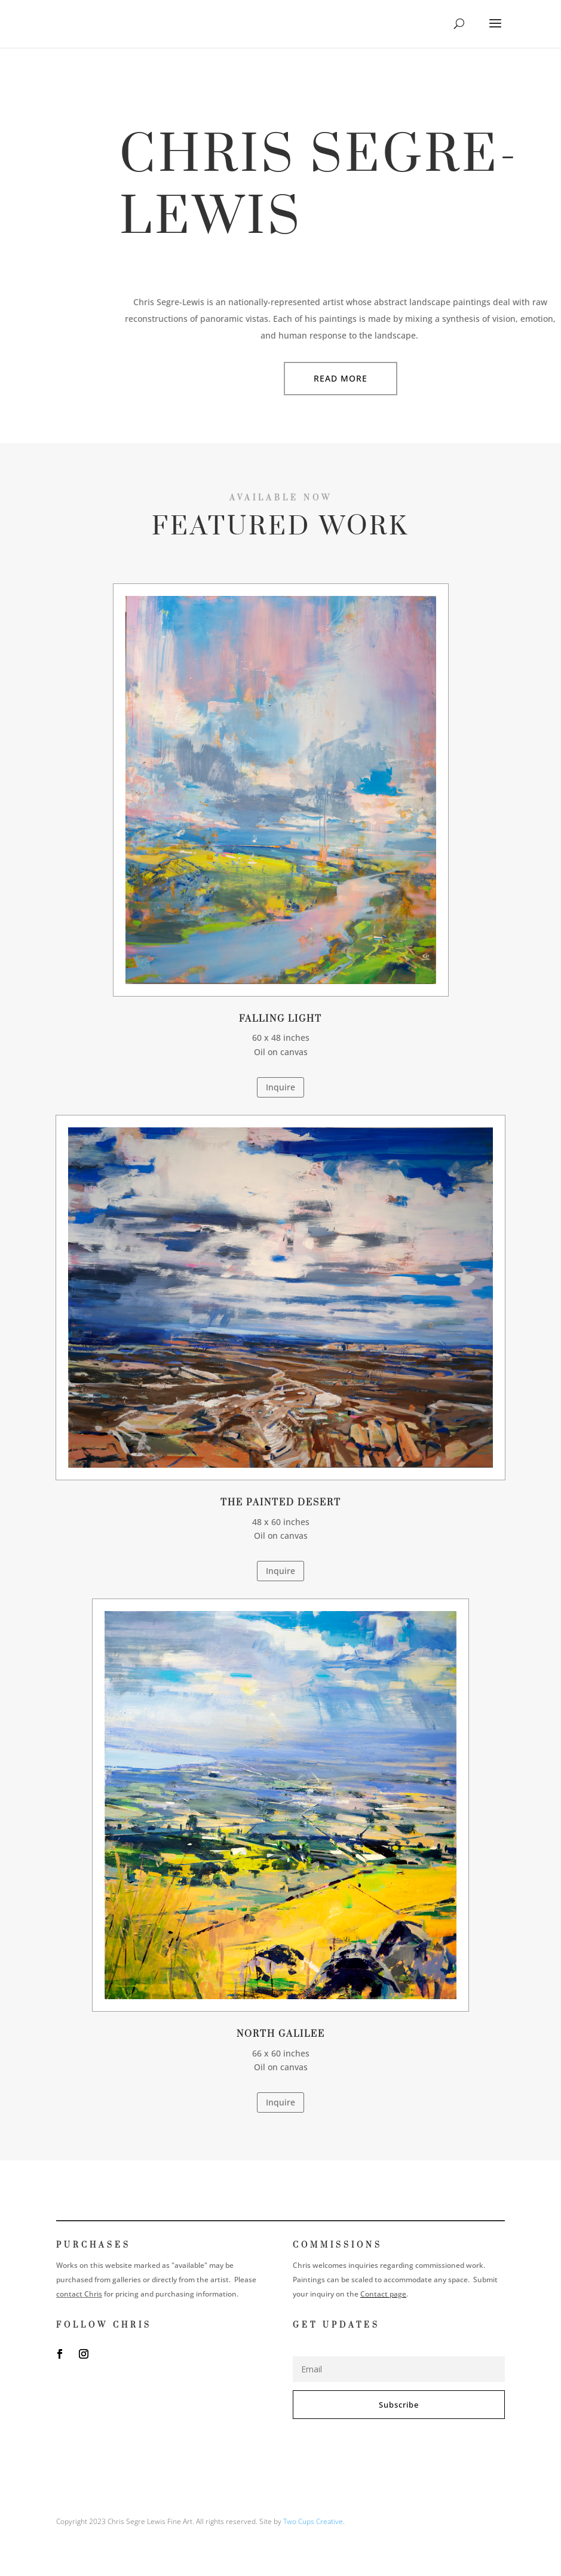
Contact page (383, 2294)
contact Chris (79, 2294)
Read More (340, 378)
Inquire (280, 1087)
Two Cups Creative (313, 2521)
